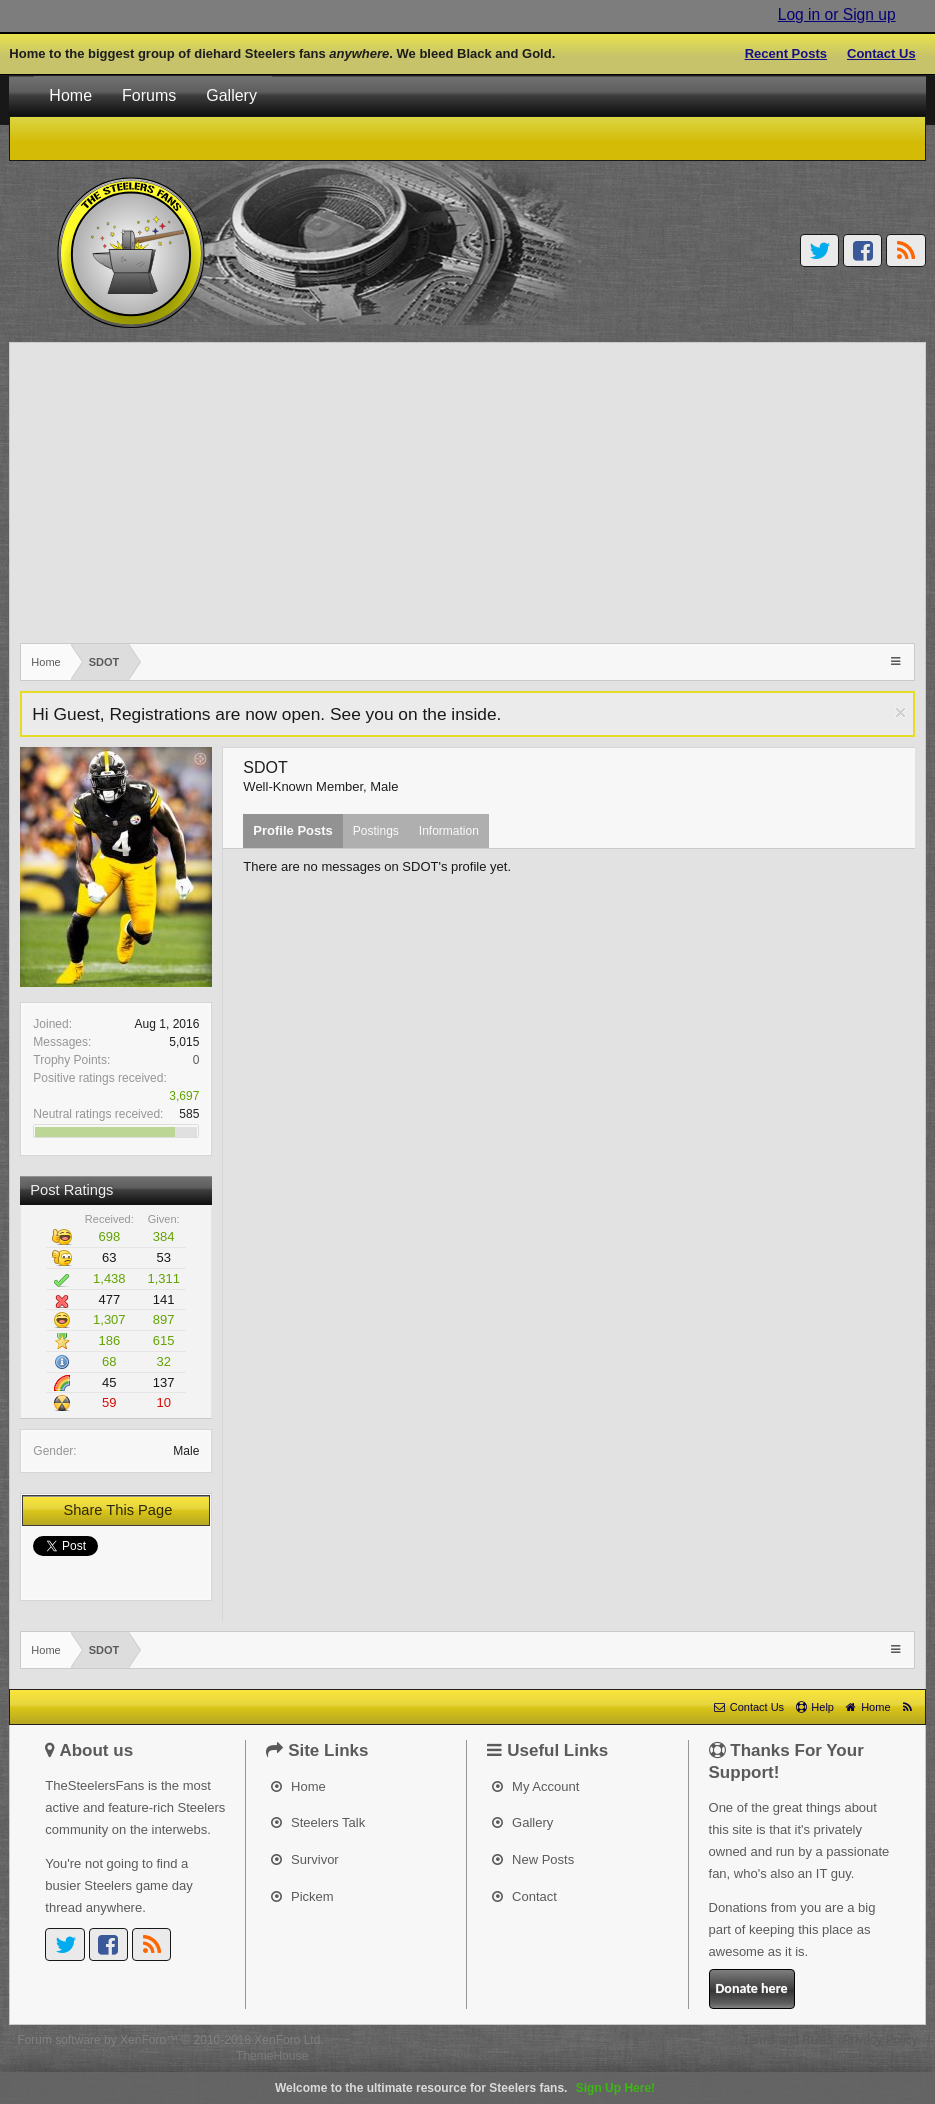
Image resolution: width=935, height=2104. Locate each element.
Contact (524, 1896)
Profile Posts (292, 830)
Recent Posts (786, 53)
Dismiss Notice (900, 712)
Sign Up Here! (615, 2088)
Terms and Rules (788, 2040)
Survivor (304, 1859)
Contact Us (881, 53)
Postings (376, 831)
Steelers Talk (318, 1822)
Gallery (231, 95)
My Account (535, 1786)
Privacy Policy (880, 2040)
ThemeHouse (272, 2056)
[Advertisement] (467, 493)
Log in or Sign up (837, 14)
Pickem (302, 1896)
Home (70, 95)
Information (449, 831)
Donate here (752, 1988)
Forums (149, 95)
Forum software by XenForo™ (170, 2040)
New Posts (533, 1859)
